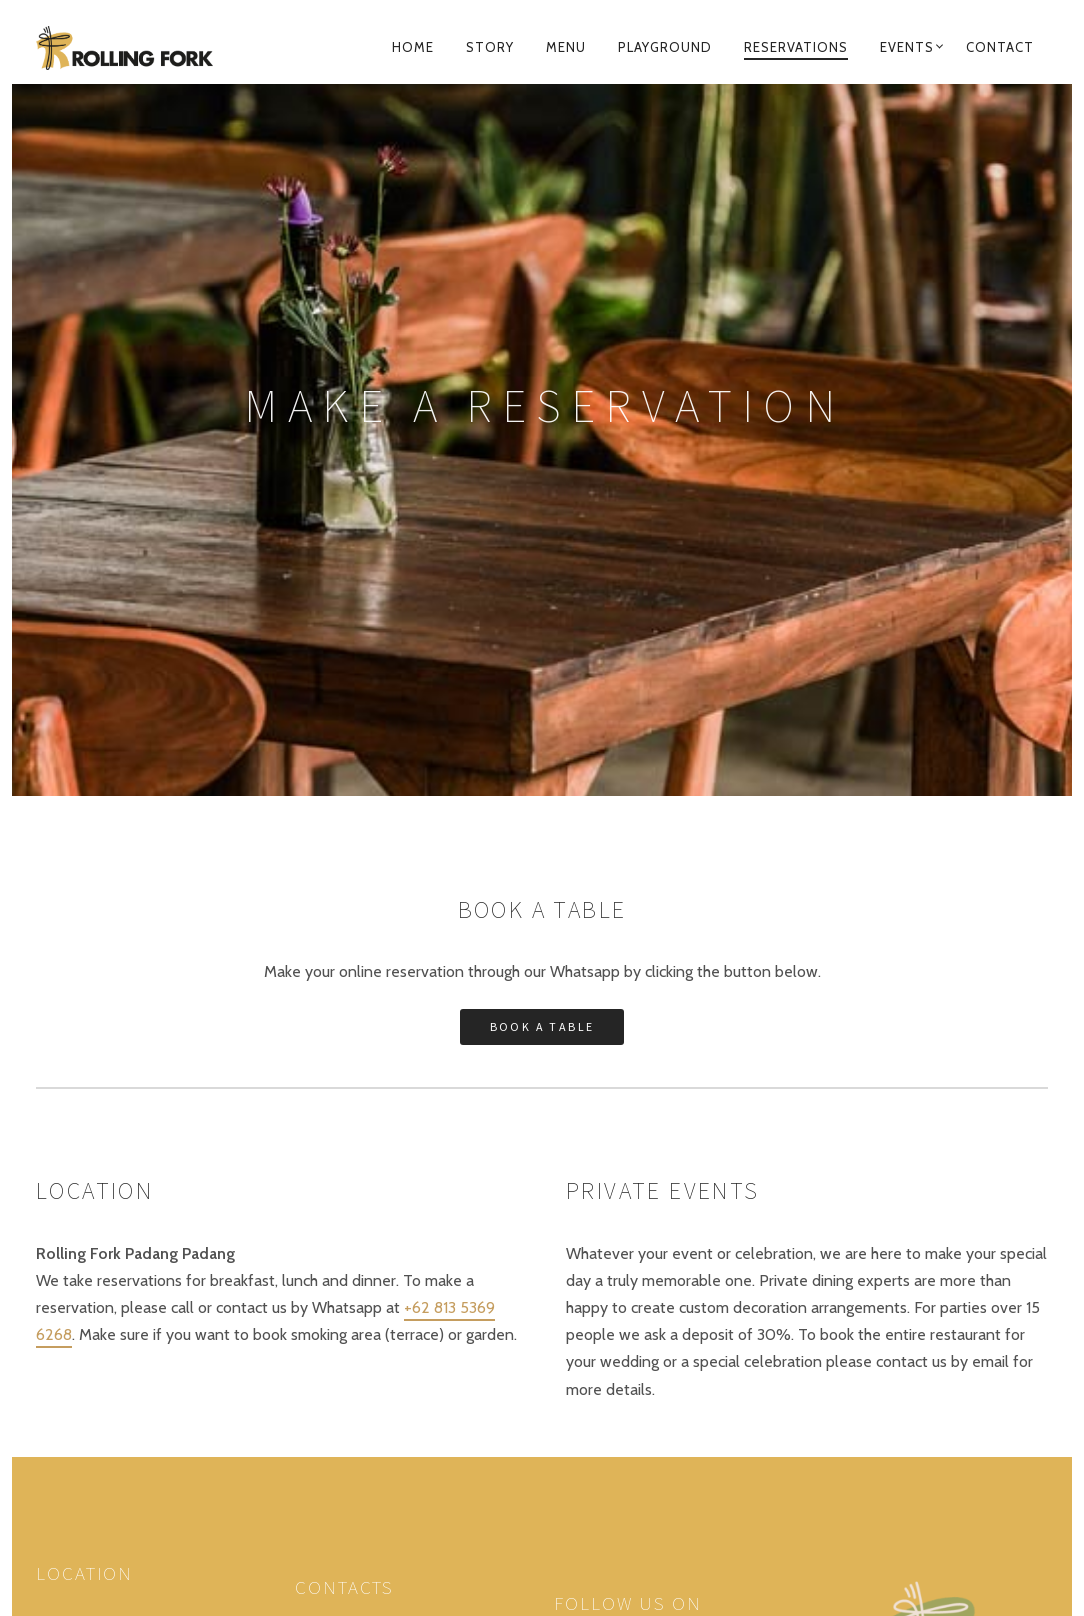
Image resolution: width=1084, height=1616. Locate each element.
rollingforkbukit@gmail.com (385, 1276)
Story (490, 47)
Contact (1000, 47)
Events (907, 47)
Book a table (542, 578)
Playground (665, 47)
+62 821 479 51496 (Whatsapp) (394, 1248)
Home (413, 47)
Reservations (796, 47)
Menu (566, 47)
